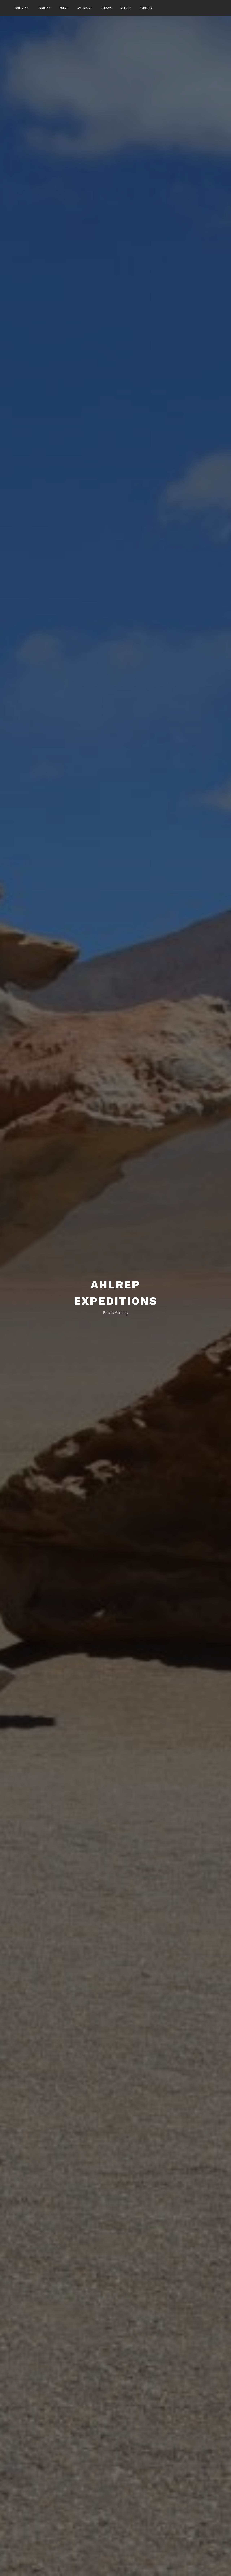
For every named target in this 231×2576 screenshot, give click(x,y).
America (83, 8)
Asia (63, 8)
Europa (42, 8)
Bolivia (20, 8)
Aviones (146, 8)
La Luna (126, 8)
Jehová (106, 8)
